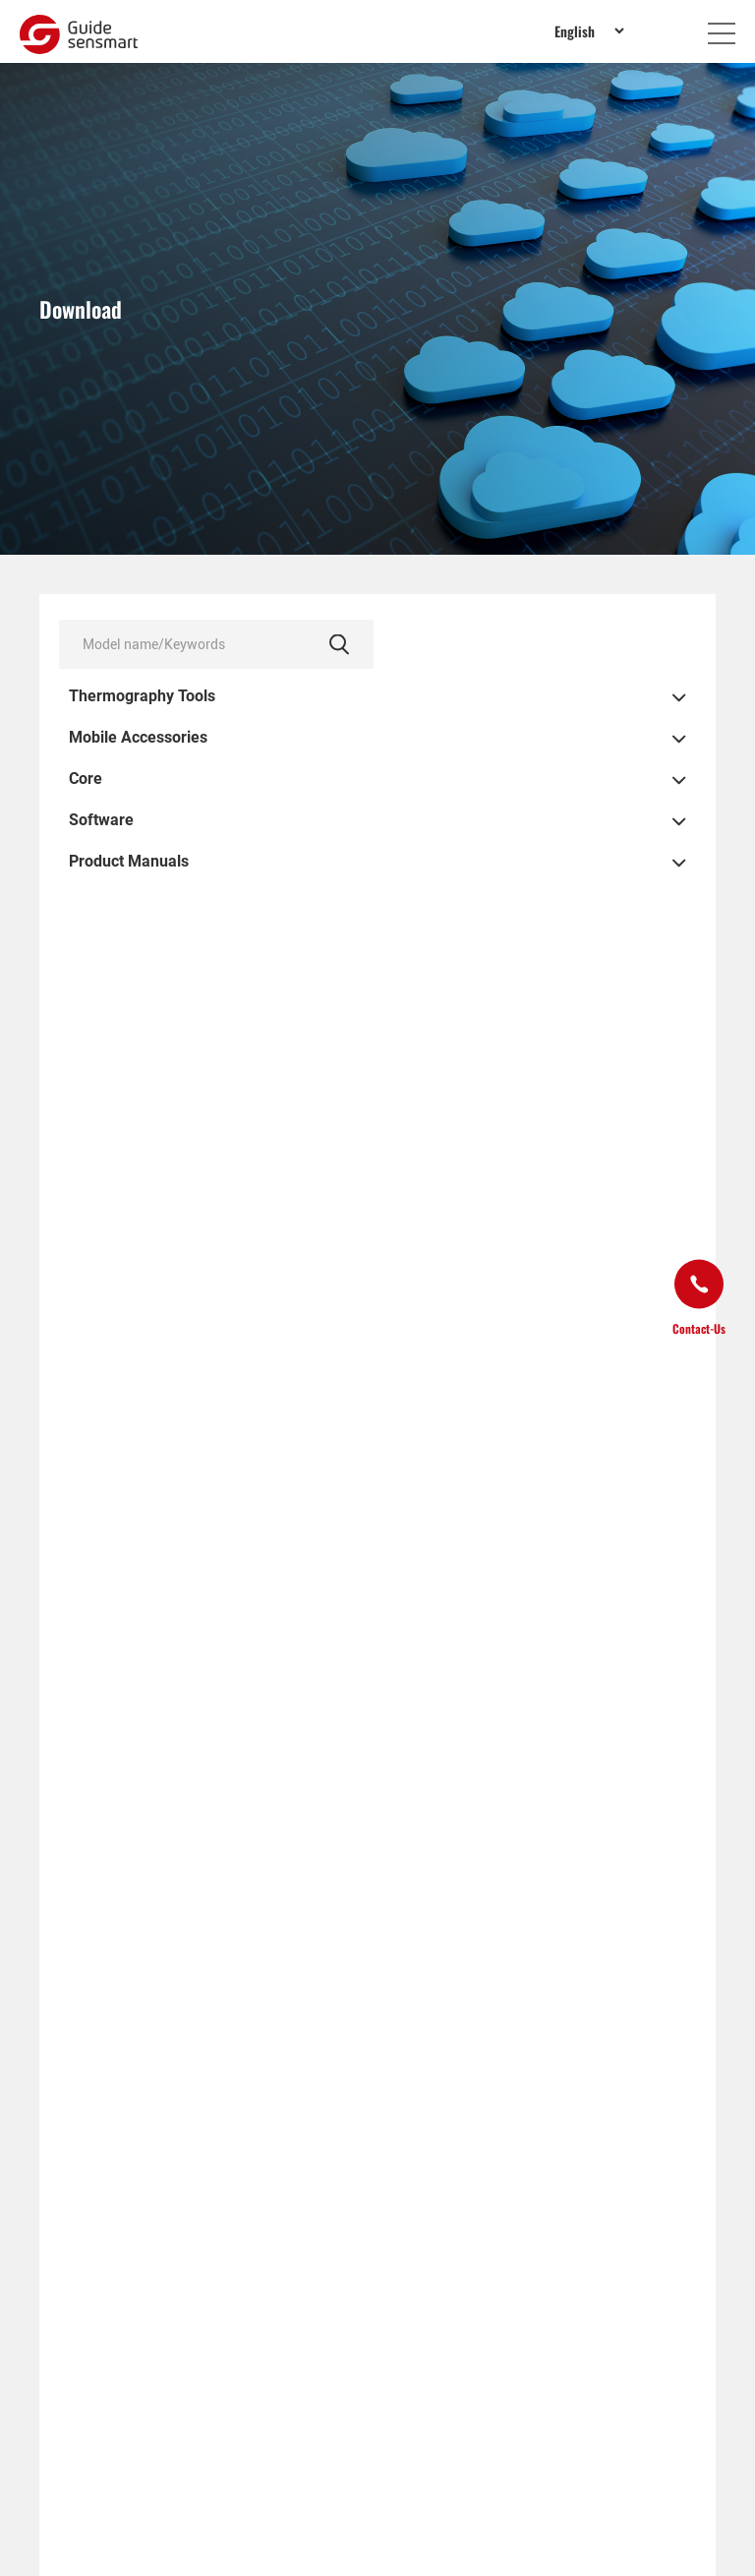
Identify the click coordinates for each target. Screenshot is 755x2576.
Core (85, 779)
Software (101, 820)
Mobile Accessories (138, 738)
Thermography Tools (142, 696)
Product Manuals (129, 861)
